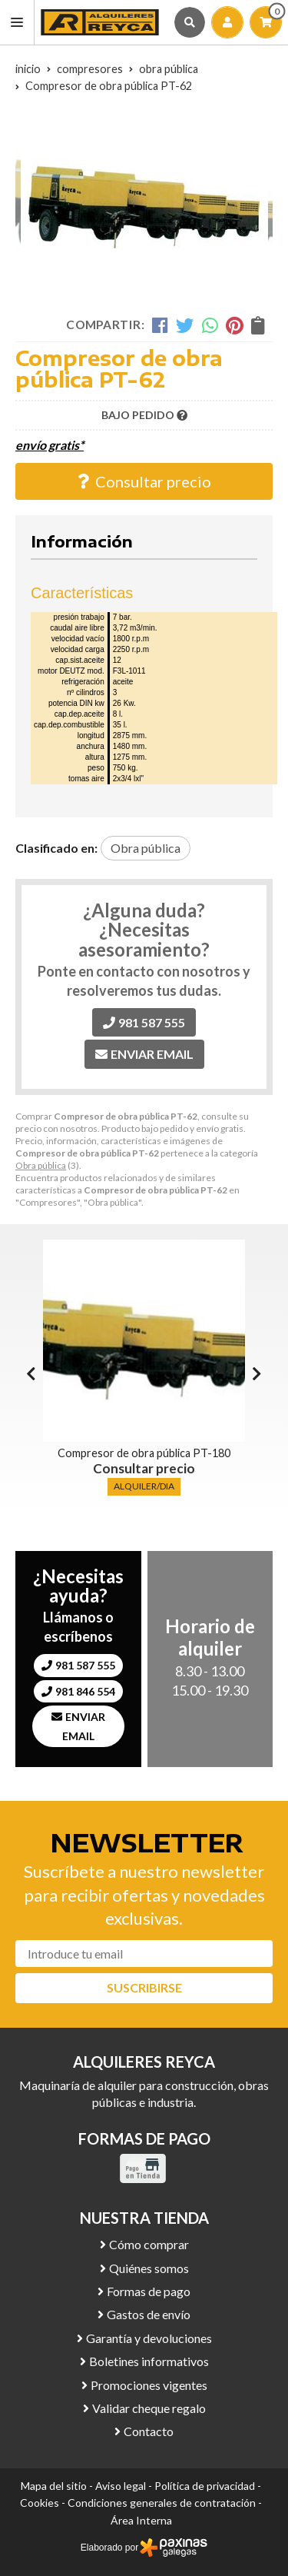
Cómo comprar (149, 2244)
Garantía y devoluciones (149, 2338)
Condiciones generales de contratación (162, 2502)
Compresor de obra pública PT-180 (144, 1452)
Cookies (39, 2502)
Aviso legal (120, 2485)
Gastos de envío (148, 2314)
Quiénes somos (149, 2268)
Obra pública (40, 1165)
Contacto (149, 2431)
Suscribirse (144, 1987)
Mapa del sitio (54, 2485)
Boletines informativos (149, 2361)
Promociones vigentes (149, 2385)
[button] (257, 1373)
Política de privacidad (204, 2485)
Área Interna (141, 2520)
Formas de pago (148, 2291)
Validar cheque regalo (149, 2408)
